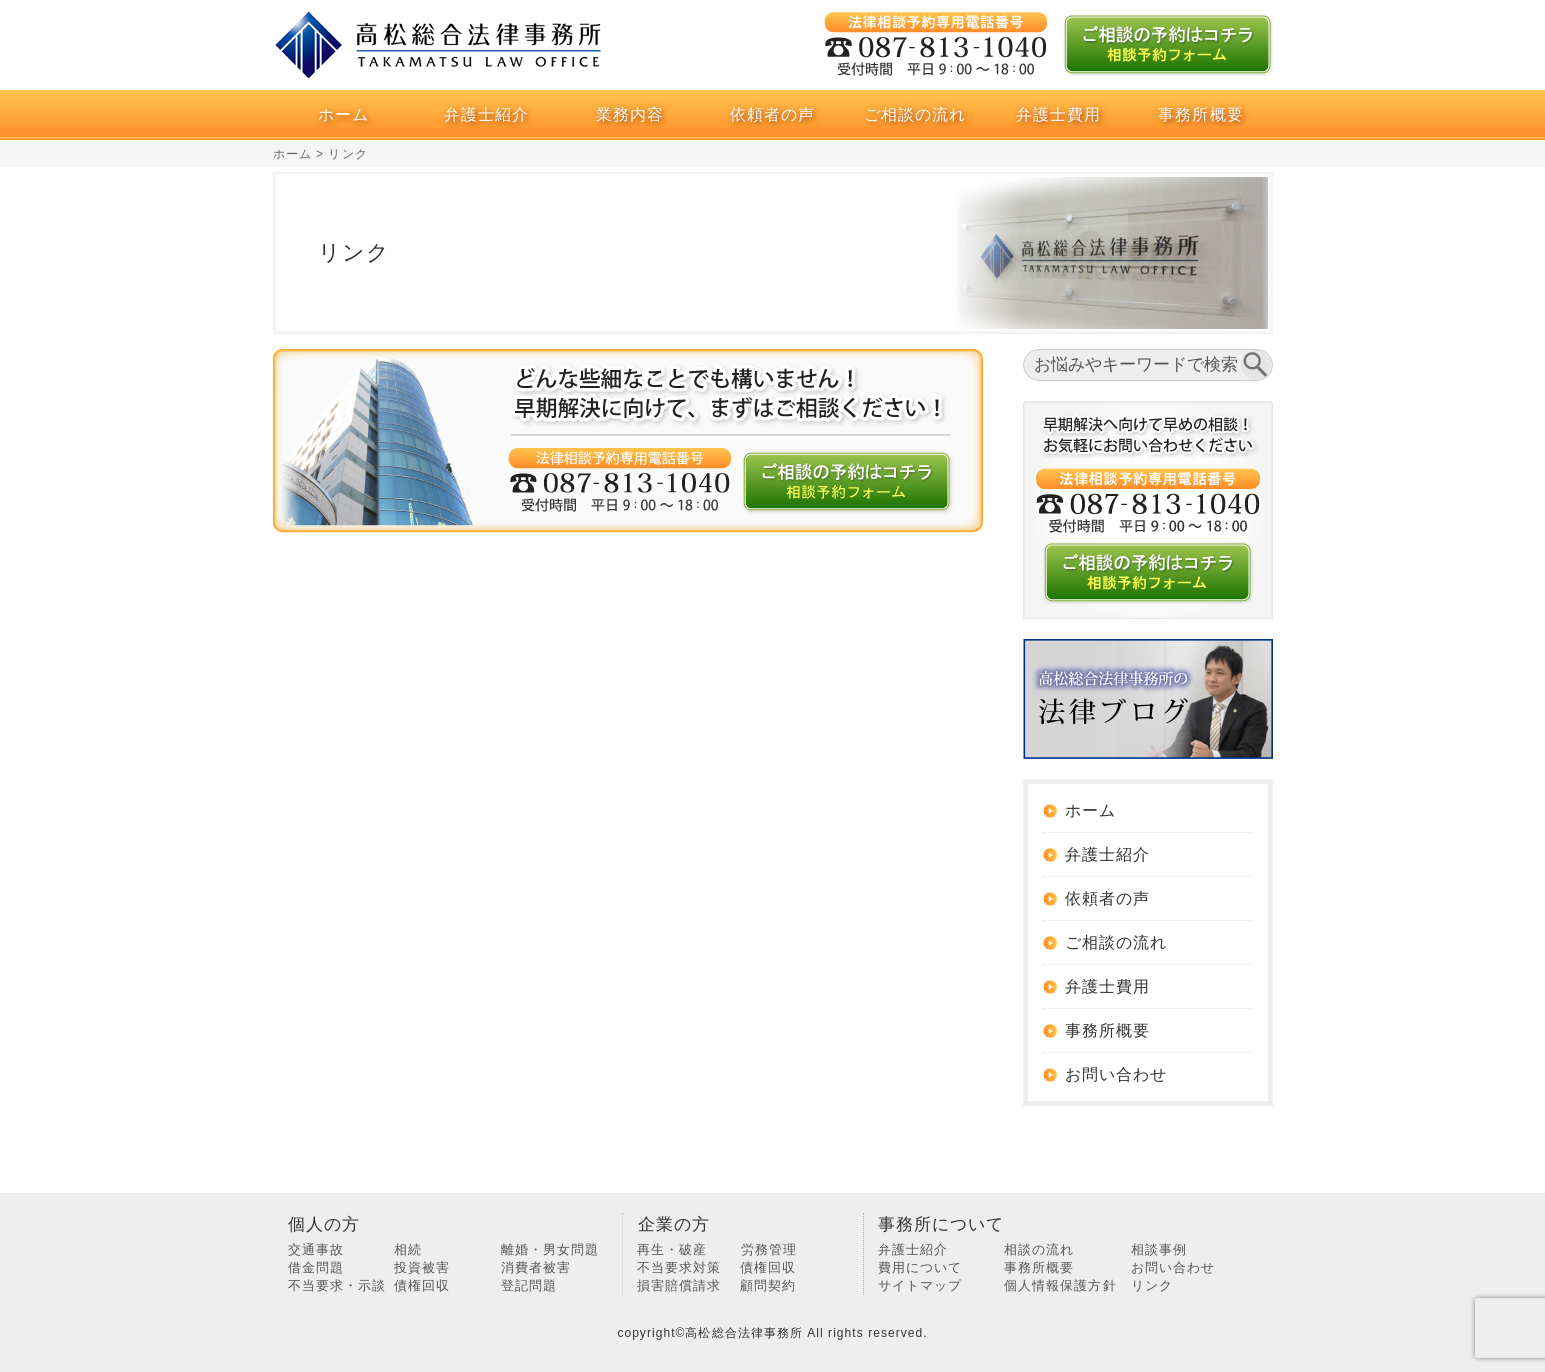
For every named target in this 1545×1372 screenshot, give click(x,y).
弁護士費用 (1058, 114)
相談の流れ (1039, 1249)
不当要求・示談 (337, 1285)
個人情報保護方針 (1060, 1285)
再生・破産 (672, 1249)
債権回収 (422, 1285)
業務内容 (630, 114)
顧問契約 (768, 1285)
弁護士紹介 (486, 114)
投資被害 (422, 1267)
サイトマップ (920, 1285)
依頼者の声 (772, 114)
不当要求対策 (679, 1267)
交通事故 (316, 1249)
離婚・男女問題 (550, 1249)
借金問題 (316, 1267)
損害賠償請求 (679, 1285)
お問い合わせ (1116, 1074)
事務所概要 (1200, 114)
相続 (408, 1249)
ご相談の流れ (915, 114)
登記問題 (529, 1285)
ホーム (343, 114)
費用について (920, 1267)
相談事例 (1159, 1249)
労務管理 (769, 1249)
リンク (1152, 1285)
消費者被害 (536, 1267)
